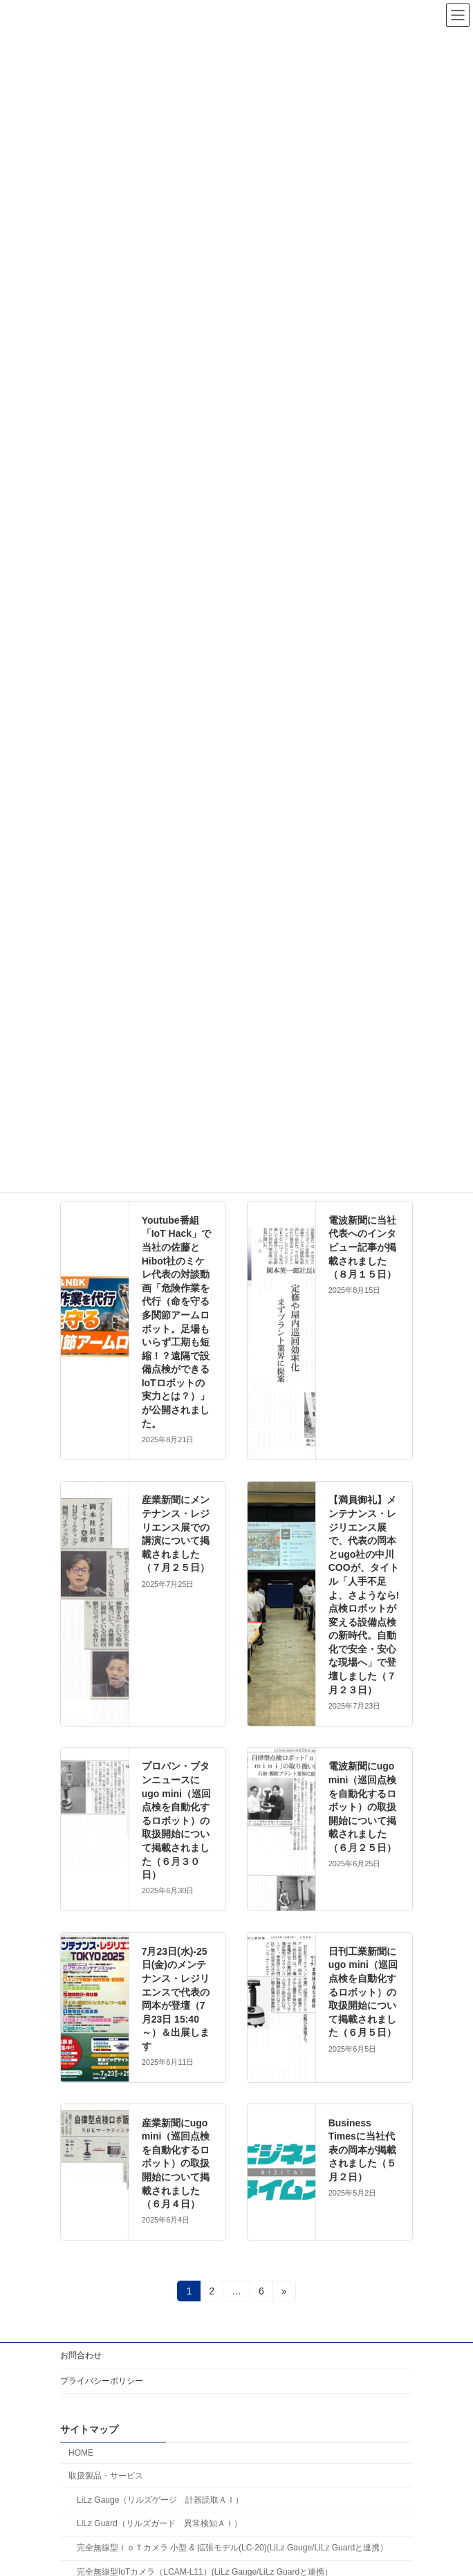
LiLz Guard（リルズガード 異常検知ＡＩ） (159, 2524)
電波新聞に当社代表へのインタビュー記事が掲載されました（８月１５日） (362, 1247)
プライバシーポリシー (101, 2381)
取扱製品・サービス (105, 2476)
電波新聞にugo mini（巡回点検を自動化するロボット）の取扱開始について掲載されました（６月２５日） (362, 1806)
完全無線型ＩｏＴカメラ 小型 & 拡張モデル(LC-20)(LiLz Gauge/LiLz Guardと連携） (232, 2547)
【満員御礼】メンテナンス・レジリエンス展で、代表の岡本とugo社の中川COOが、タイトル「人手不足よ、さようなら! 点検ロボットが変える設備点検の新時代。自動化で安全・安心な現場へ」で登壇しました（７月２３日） (364, 1594)
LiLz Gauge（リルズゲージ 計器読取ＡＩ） (160, 2500)
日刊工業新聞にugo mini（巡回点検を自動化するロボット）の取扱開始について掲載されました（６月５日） (363, 1992)
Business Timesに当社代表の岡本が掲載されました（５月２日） (362, 2149)
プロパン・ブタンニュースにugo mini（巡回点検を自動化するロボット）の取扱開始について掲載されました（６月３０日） (176, 1820)
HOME (80, 2453)
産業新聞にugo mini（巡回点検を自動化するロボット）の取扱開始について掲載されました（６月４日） (176, 2163)
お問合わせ (81, 2355)
